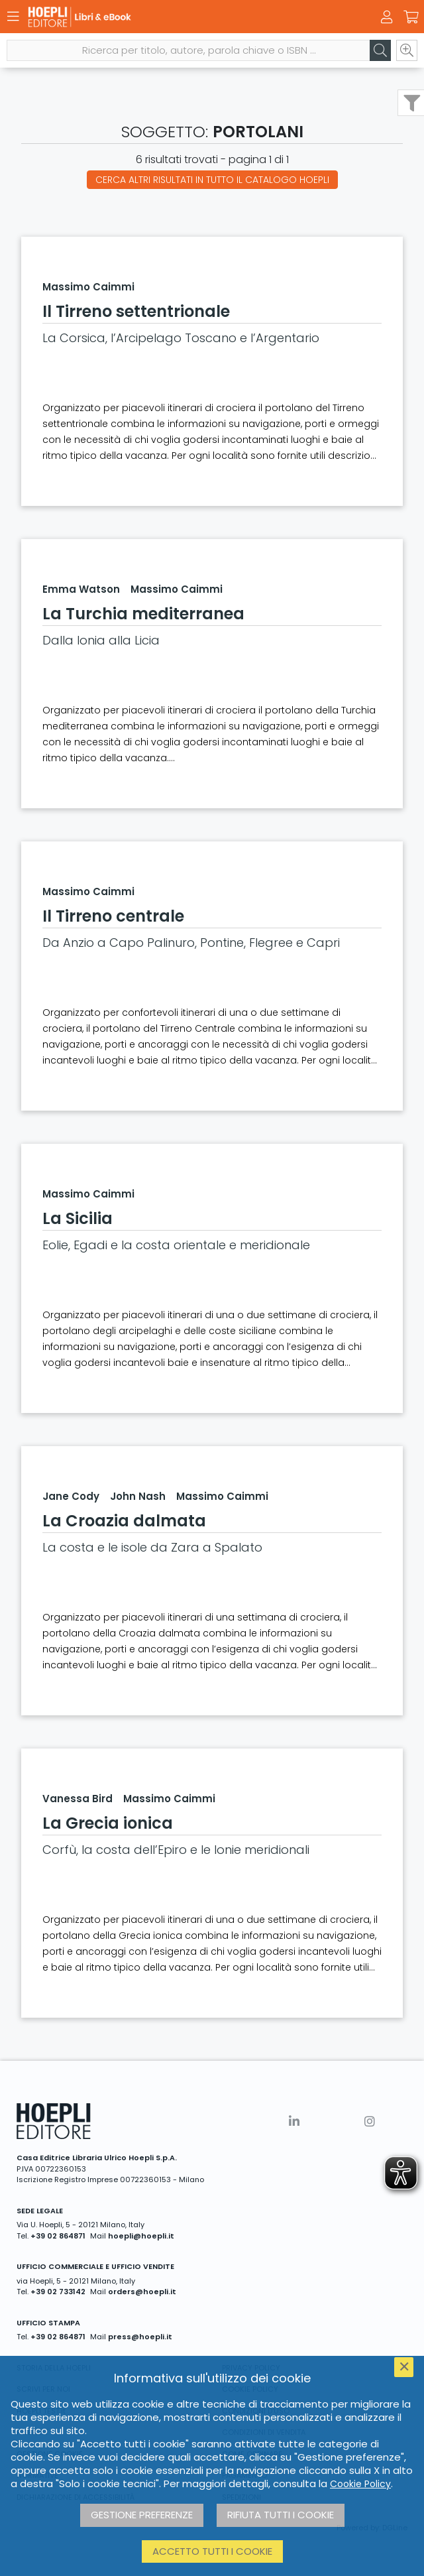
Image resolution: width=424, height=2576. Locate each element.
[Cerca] (380, 50)
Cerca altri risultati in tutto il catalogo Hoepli (212, 179)
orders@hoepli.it (142, 2291)
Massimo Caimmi (88, 287)
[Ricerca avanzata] (406, 50)
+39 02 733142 (57, 2291)
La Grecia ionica (107, 1823)
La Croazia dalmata (124, 1521)
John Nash (138, 1496)
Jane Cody (70, 1496)
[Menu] (13, 17)
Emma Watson (81, 589)
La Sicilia (77, 1218)
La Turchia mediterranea (143, 614)
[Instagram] (369, 2121)
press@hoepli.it (140, 2336)
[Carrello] (411, 17)
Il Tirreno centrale (113, 916)
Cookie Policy (360, 2483)
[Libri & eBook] (188, 17)
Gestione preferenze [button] (142, 2515)
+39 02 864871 (57, 2236)
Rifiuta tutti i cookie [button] (280, 2515)
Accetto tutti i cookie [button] (212, 2551)
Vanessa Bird (77, 1799)
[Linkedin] (294, 2121)
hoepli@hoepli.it (141, 2236)
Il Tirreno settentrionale (136, 311)
